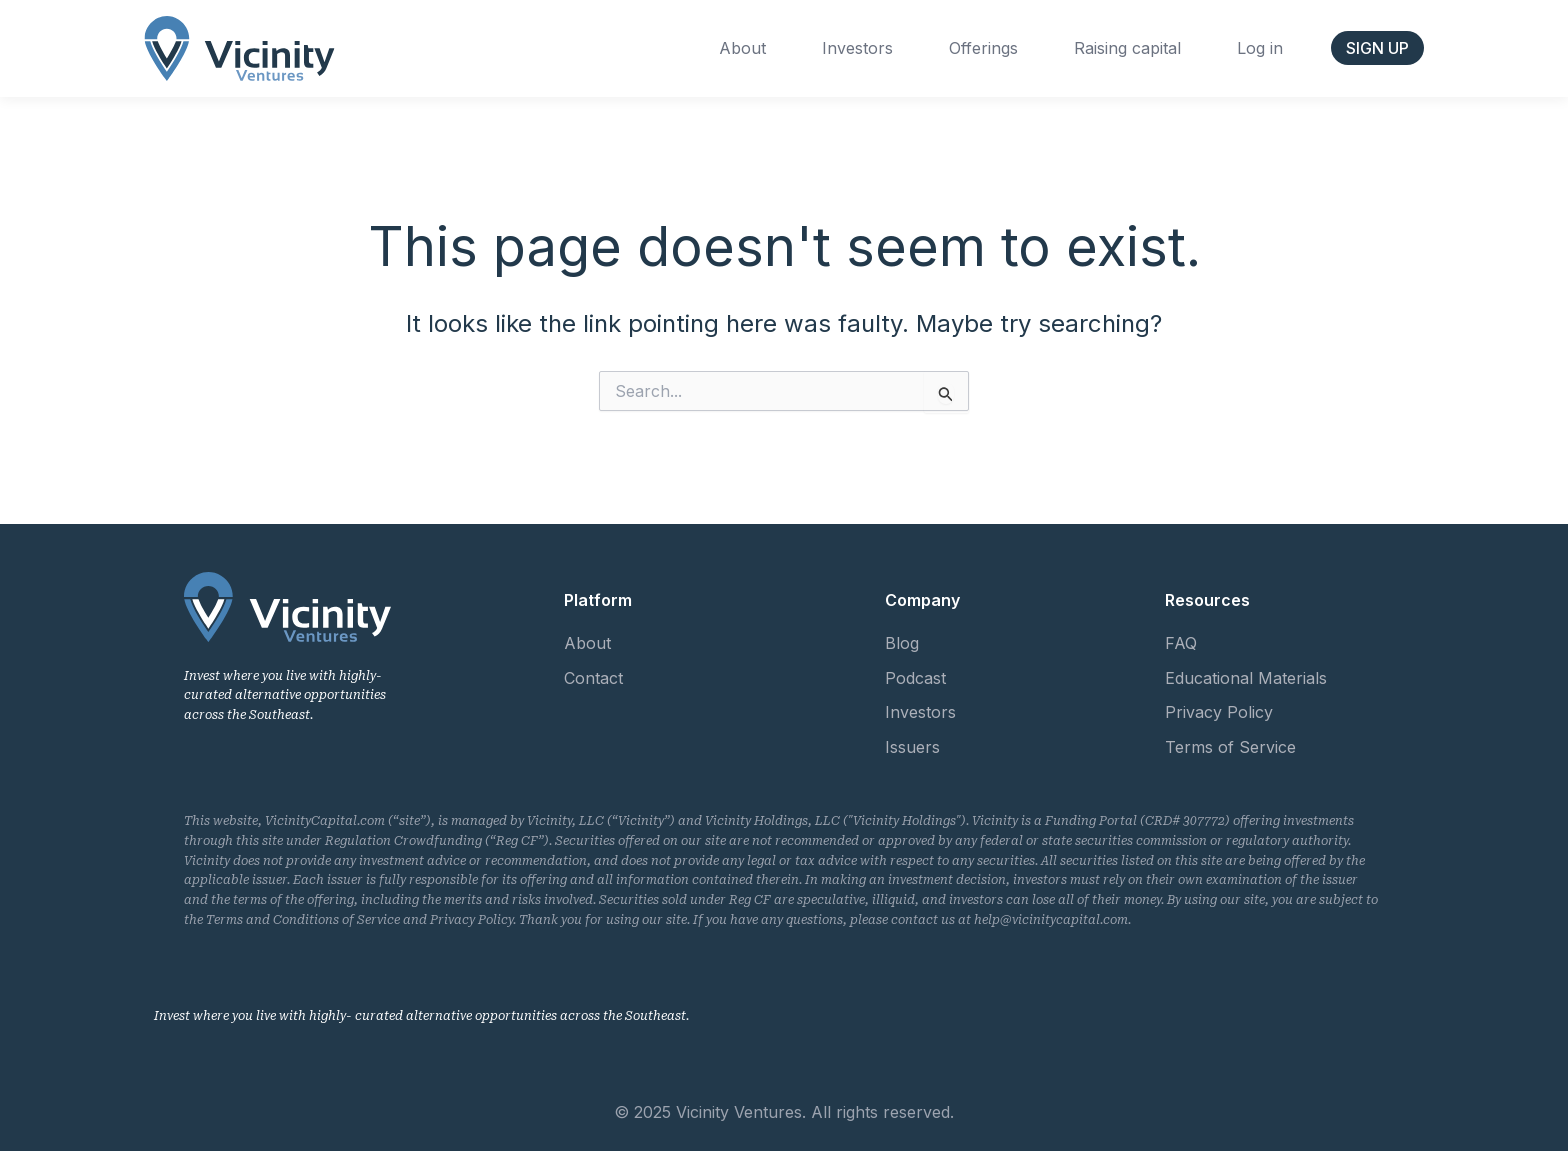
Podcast (915, 678)
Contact (593, 678)
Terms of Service (1230, 747)
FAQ (1181, 643)
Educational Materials (1246, 678)
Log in (1260, 48)
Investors (857, 48)
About (742, 48)
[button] (1377, 48)
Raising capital (1127, 48)
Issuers (912, 747)
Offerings (983, 48)
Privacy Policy (1219, 712)
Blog (902, 643)
